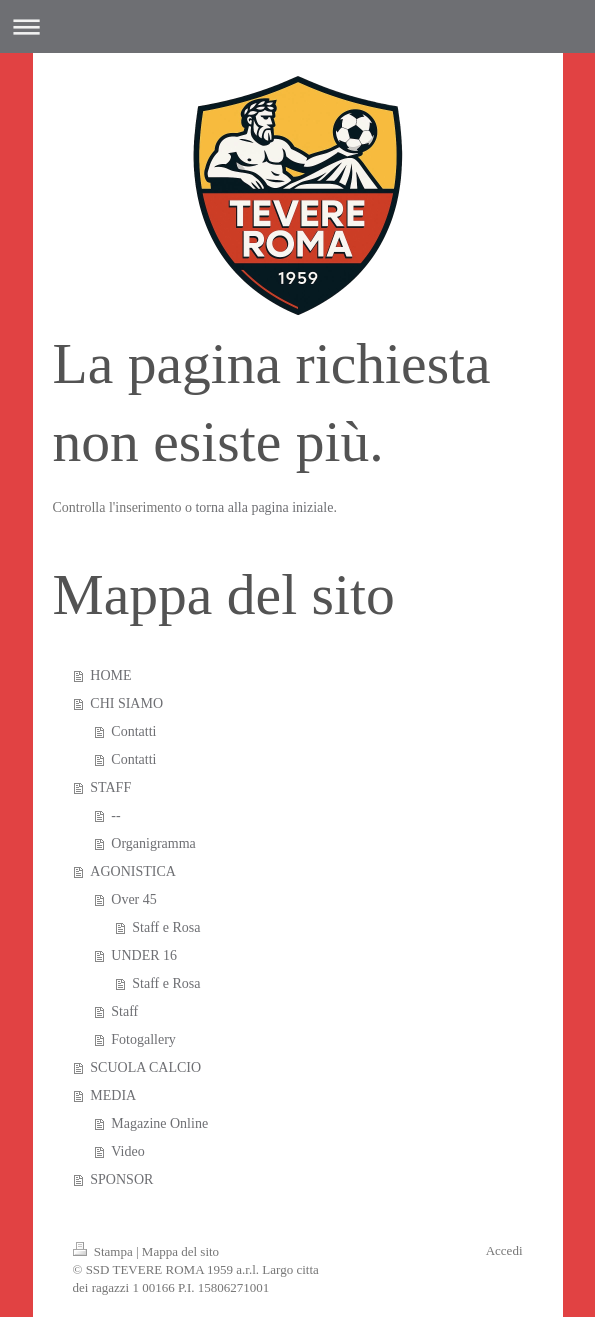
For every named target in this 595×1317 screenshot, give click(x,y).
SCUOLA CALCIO (145, 1067)
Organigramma (153, 843)
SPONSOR (121, 1179)
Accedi (504, 1250)
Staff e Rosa (166, 927)
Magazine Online (159, 1123)
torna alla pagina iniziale (264, 507)
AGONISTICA (133, 871)
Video (127, 1151)
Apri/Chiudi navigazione (297, 26)
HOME (110, 675)
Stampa (105, 1251)
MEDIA (113, 1095)
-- (115, 815)
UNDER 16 (144, 955)
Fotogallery (143, 1039)
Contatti (133, 731)
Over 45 (134, 899)
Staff (124, 1011)
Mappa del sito (180, 1251)
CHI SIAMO (126, 703)
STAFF (110, 787)
